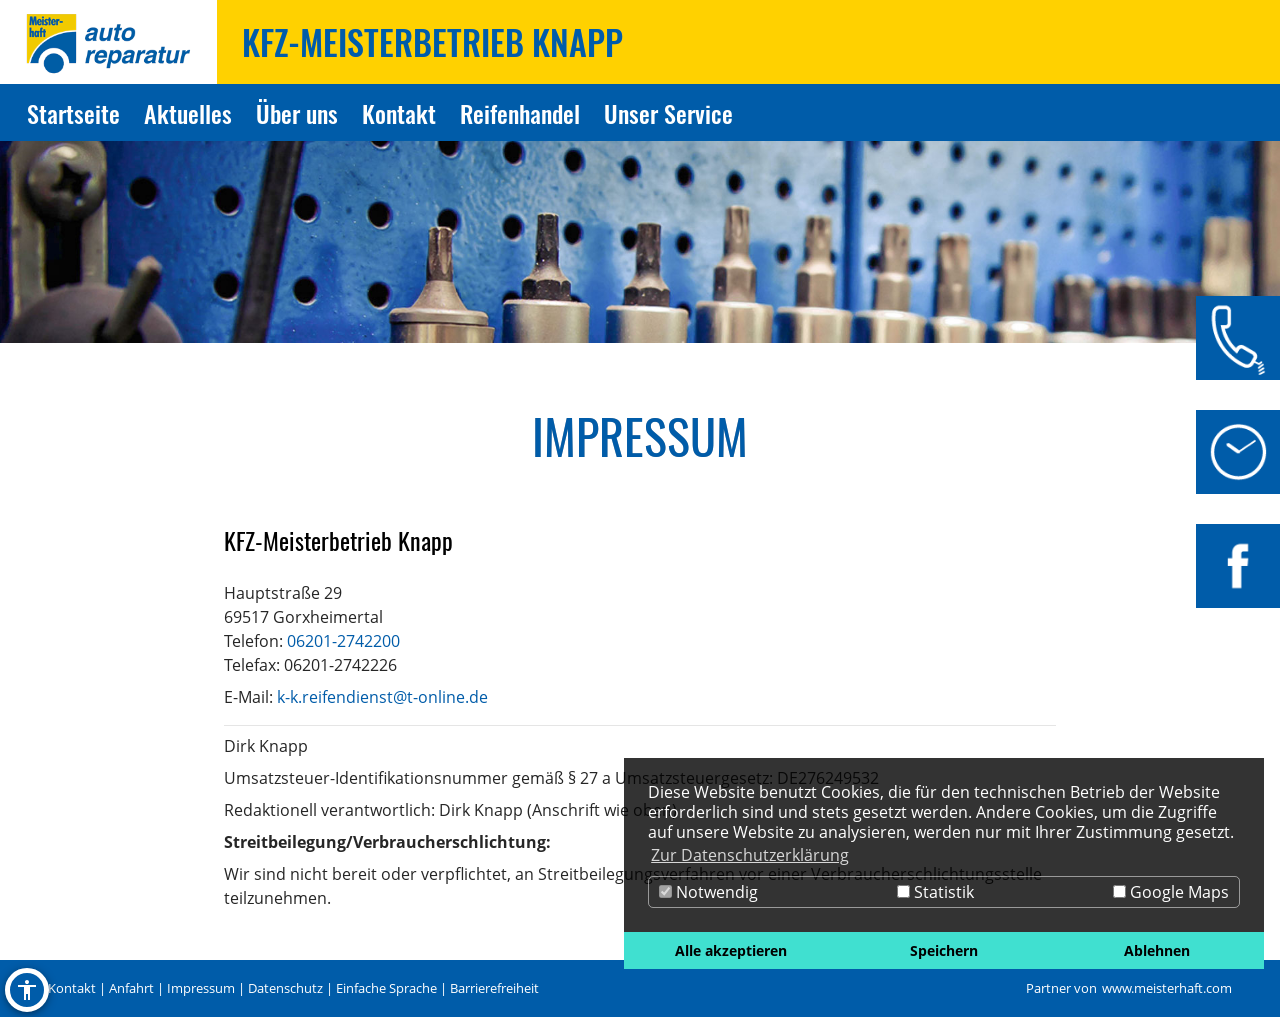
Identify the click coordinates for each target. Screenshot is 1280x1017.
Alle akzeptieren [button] (731, 950)
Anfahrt (131, 988)
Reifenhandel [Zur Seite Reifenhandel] (520, 113)
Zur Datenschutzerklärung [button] (750, 855)
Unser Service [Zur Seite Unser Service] (668, 113)
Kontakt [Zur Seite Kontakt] (399, 113)
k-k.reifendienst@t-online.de (382, 697)
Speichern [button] (944, 950)
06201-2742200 (343, 641)
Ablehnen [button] (1157, 950)
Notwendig (708, 892)
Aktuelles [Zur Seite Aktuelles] (188, 113)
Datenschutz (285, 988)
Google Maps (1171, 892)
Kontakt (72, 988)
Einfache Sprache (386, 988)
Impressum (201, 988)
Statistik (935, 892)
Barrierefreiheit (494, 988)
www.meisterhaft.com (1167, 988)
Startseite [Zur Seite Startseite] (73, 113)
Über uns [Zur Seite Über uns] (297, 113)
